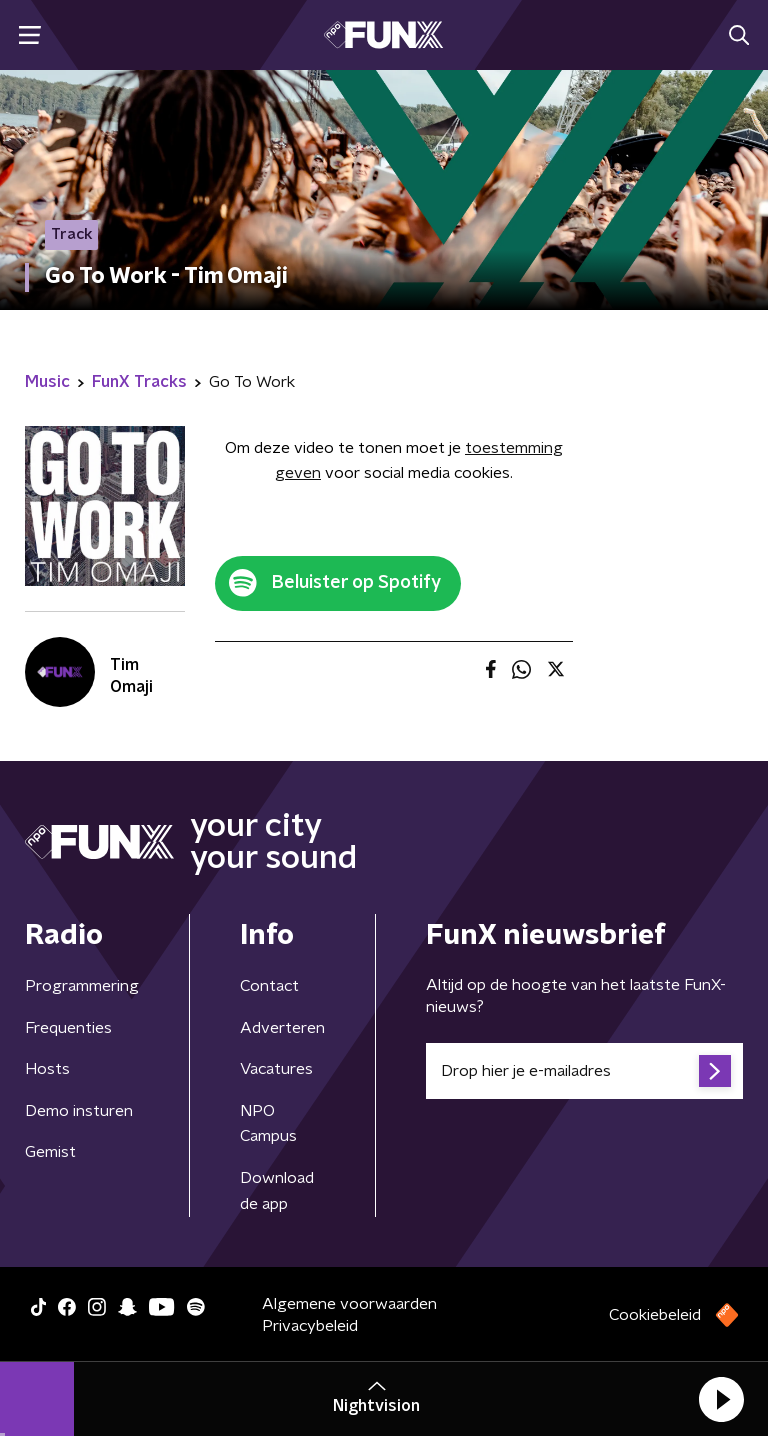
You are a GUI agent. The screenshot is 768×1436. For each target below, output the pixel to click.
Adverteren (282, 1028)
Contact (269, 986)
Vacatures (276, 1069)
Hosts (47, 1069)
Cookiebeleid (655, 1315)
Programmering (82, 986)
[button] (721, 1399)
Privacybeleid (310, 1326)
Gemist (50, 1152)
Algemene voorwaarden (349, 1304)
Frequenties (68, 1028)
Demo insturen (79, 1111)
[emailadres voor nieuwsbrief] (584, 1071)
